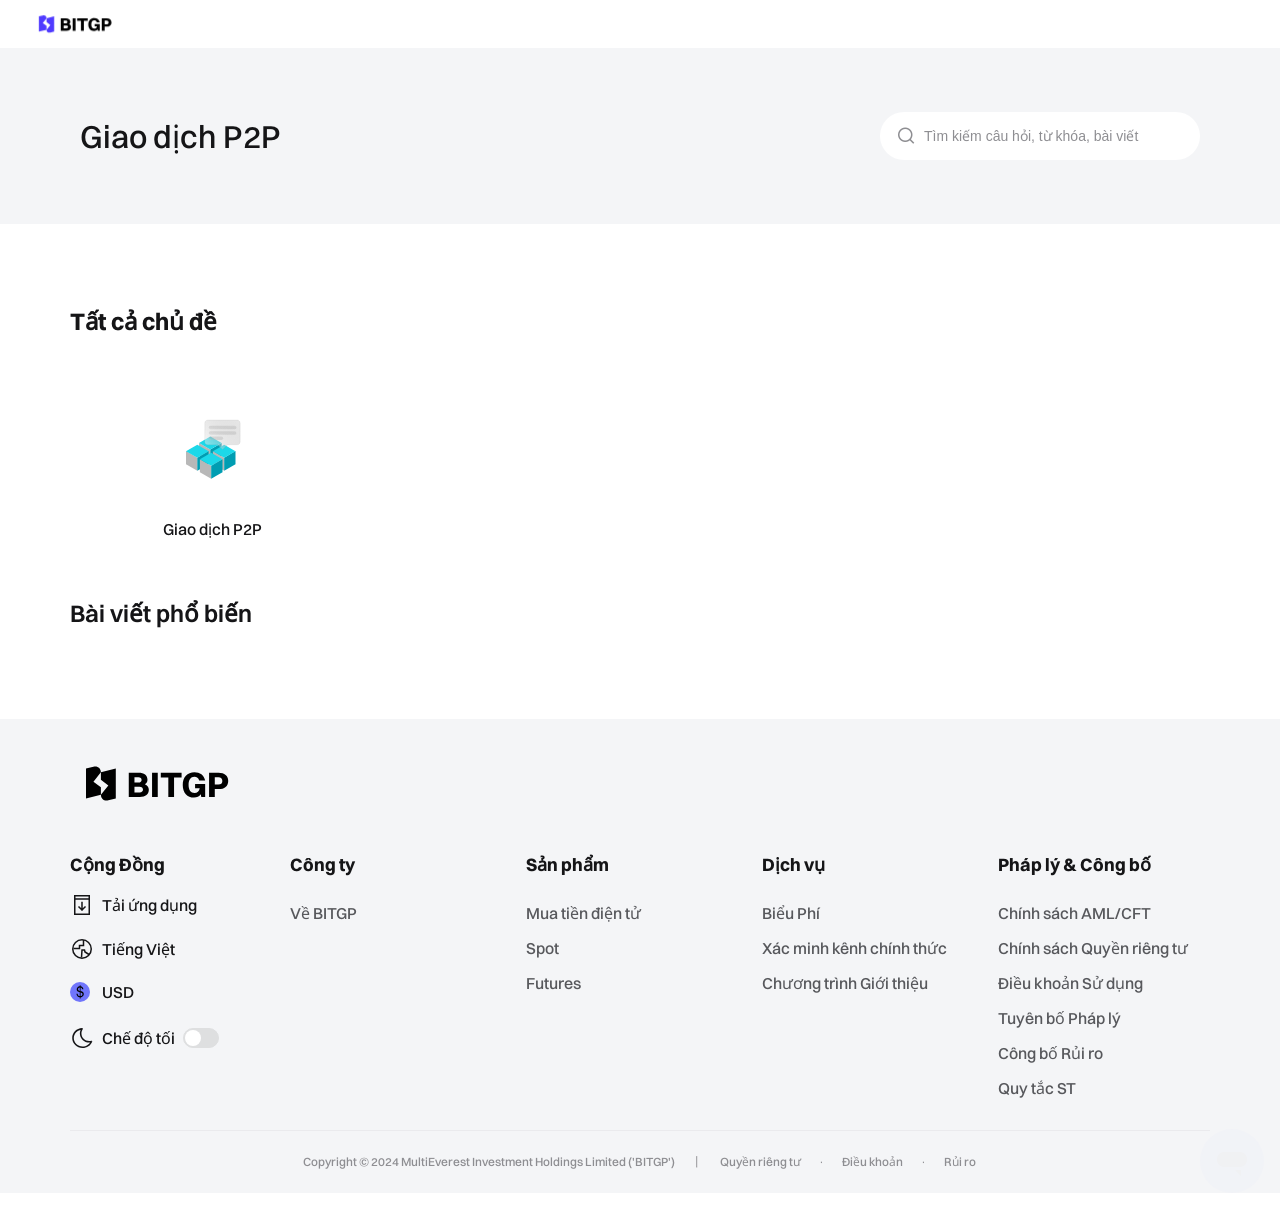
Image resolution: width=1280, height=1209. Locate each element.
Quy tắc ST (1043, 1104)
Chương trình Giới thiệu (852, 980)
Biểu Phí (798, 912)
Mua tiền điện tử (589, 912)
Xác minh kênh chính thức (860, 946)
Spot (548, 946)
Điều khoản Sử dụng (1077, 1002)
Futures (558, 980)
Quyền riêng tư (758, 1178)
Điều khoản (870, 1178)
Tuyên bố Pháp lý (1066, 1036)
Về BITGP (331, 912)
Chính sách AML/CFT (1080, 912)
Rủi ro (958, 1178)
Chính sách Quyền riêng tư (1099, 957)
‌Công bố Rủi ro (1058, 1070)
